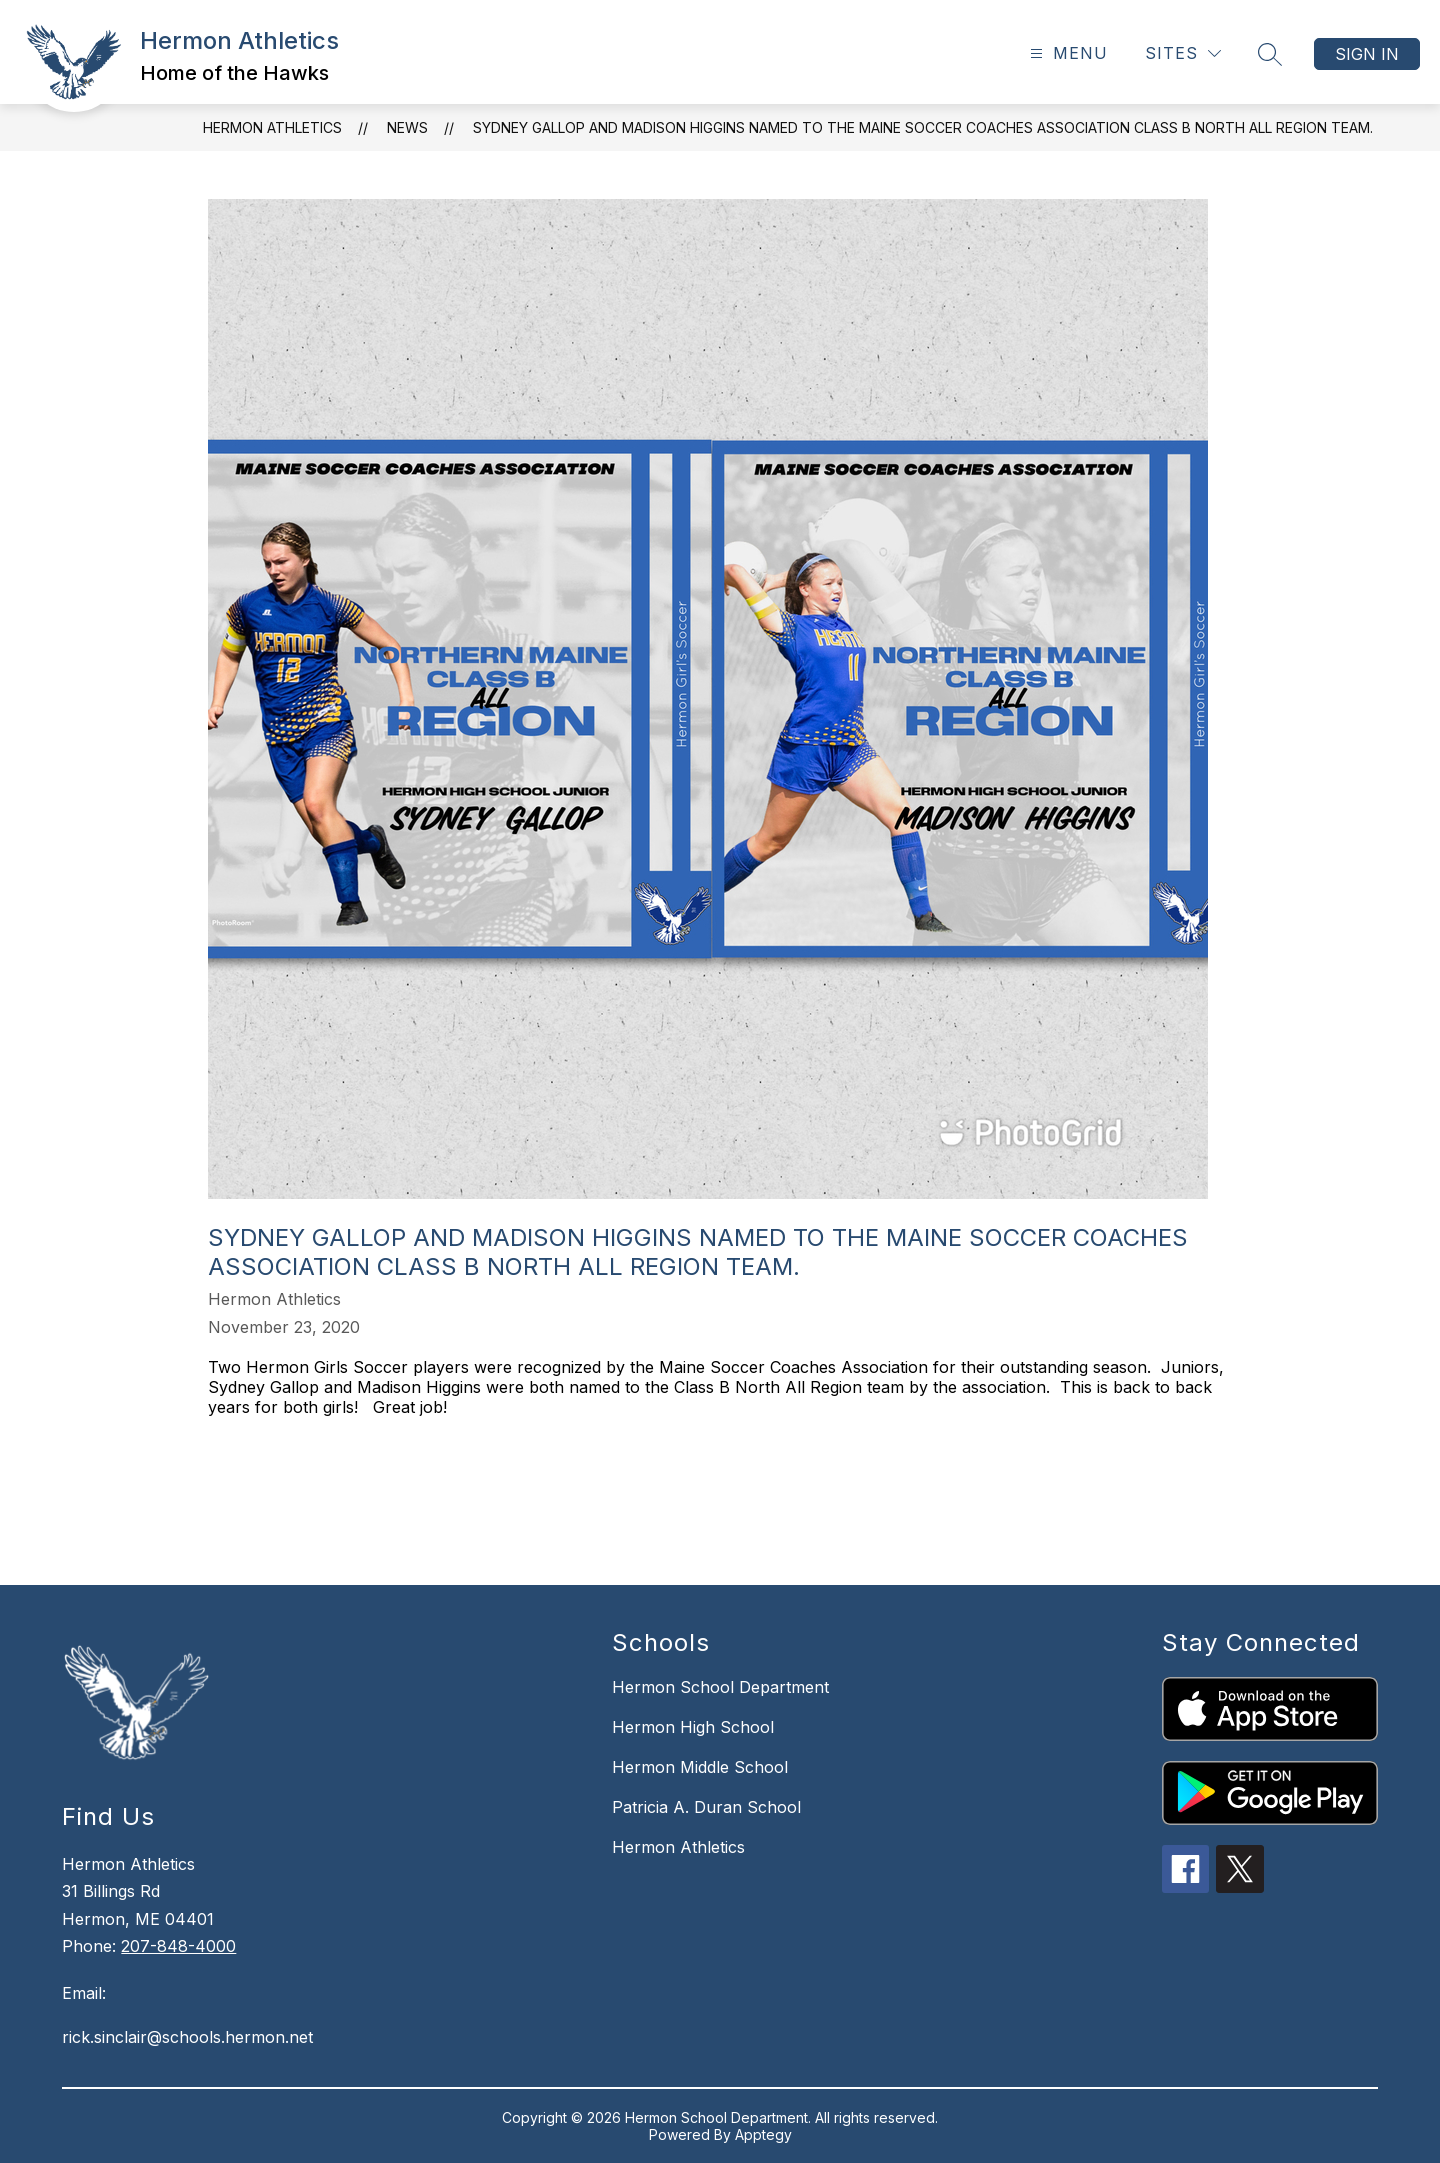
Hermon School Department (720, 1687)
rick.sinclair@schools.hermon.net (187, 2037)
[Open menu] (1066, 53)
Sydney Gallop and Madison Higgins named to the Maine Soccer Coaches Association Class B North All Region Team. (923, 127)
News (407, 127)
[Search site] (1270, 54)
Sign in (1367, 54)
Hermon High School (693, 1727)
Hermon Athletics (272, 127)
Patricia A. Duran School (706, 1807)
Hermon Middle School (700, 1767)
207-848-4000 (178, 1946)
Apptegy (763, 2134)
